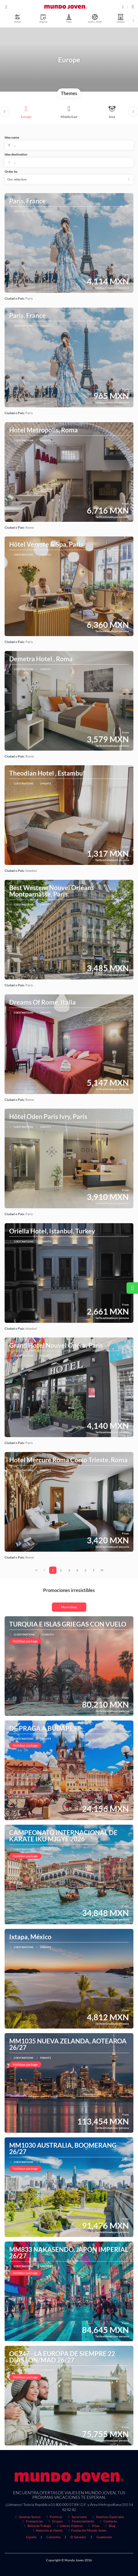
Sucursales (77, 2517)
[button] (6, 7)
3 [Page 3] (69, 1570)
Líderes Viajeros (69, 2526)
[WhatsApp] (133, 7)
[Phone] (123, 7)
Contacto (108, 2521)
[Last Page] (102, 1570)
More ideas (69, 1607)
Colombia (53, 2537)
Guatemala (104, 2537)
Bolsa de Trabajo (37, 2526)
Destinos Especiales (107, 2517)
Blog (109, 2526)
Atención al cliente (47, 2530)
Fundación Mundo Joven (86, 2530)
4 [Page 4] (77, 1570)
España (31, 2537)
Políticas (53, 2517)
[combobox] (69, 162)
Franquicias (32, 2521)
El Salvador (78, 2537)
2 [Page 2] (61, 1570)
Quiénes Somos (27, 2517)
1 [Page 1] (53, 1570)
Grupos (55, 2521)
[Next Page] (93, 1570)
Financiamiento (80, 2521)
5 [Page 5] (85, 1570)
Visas (93, 2526)
